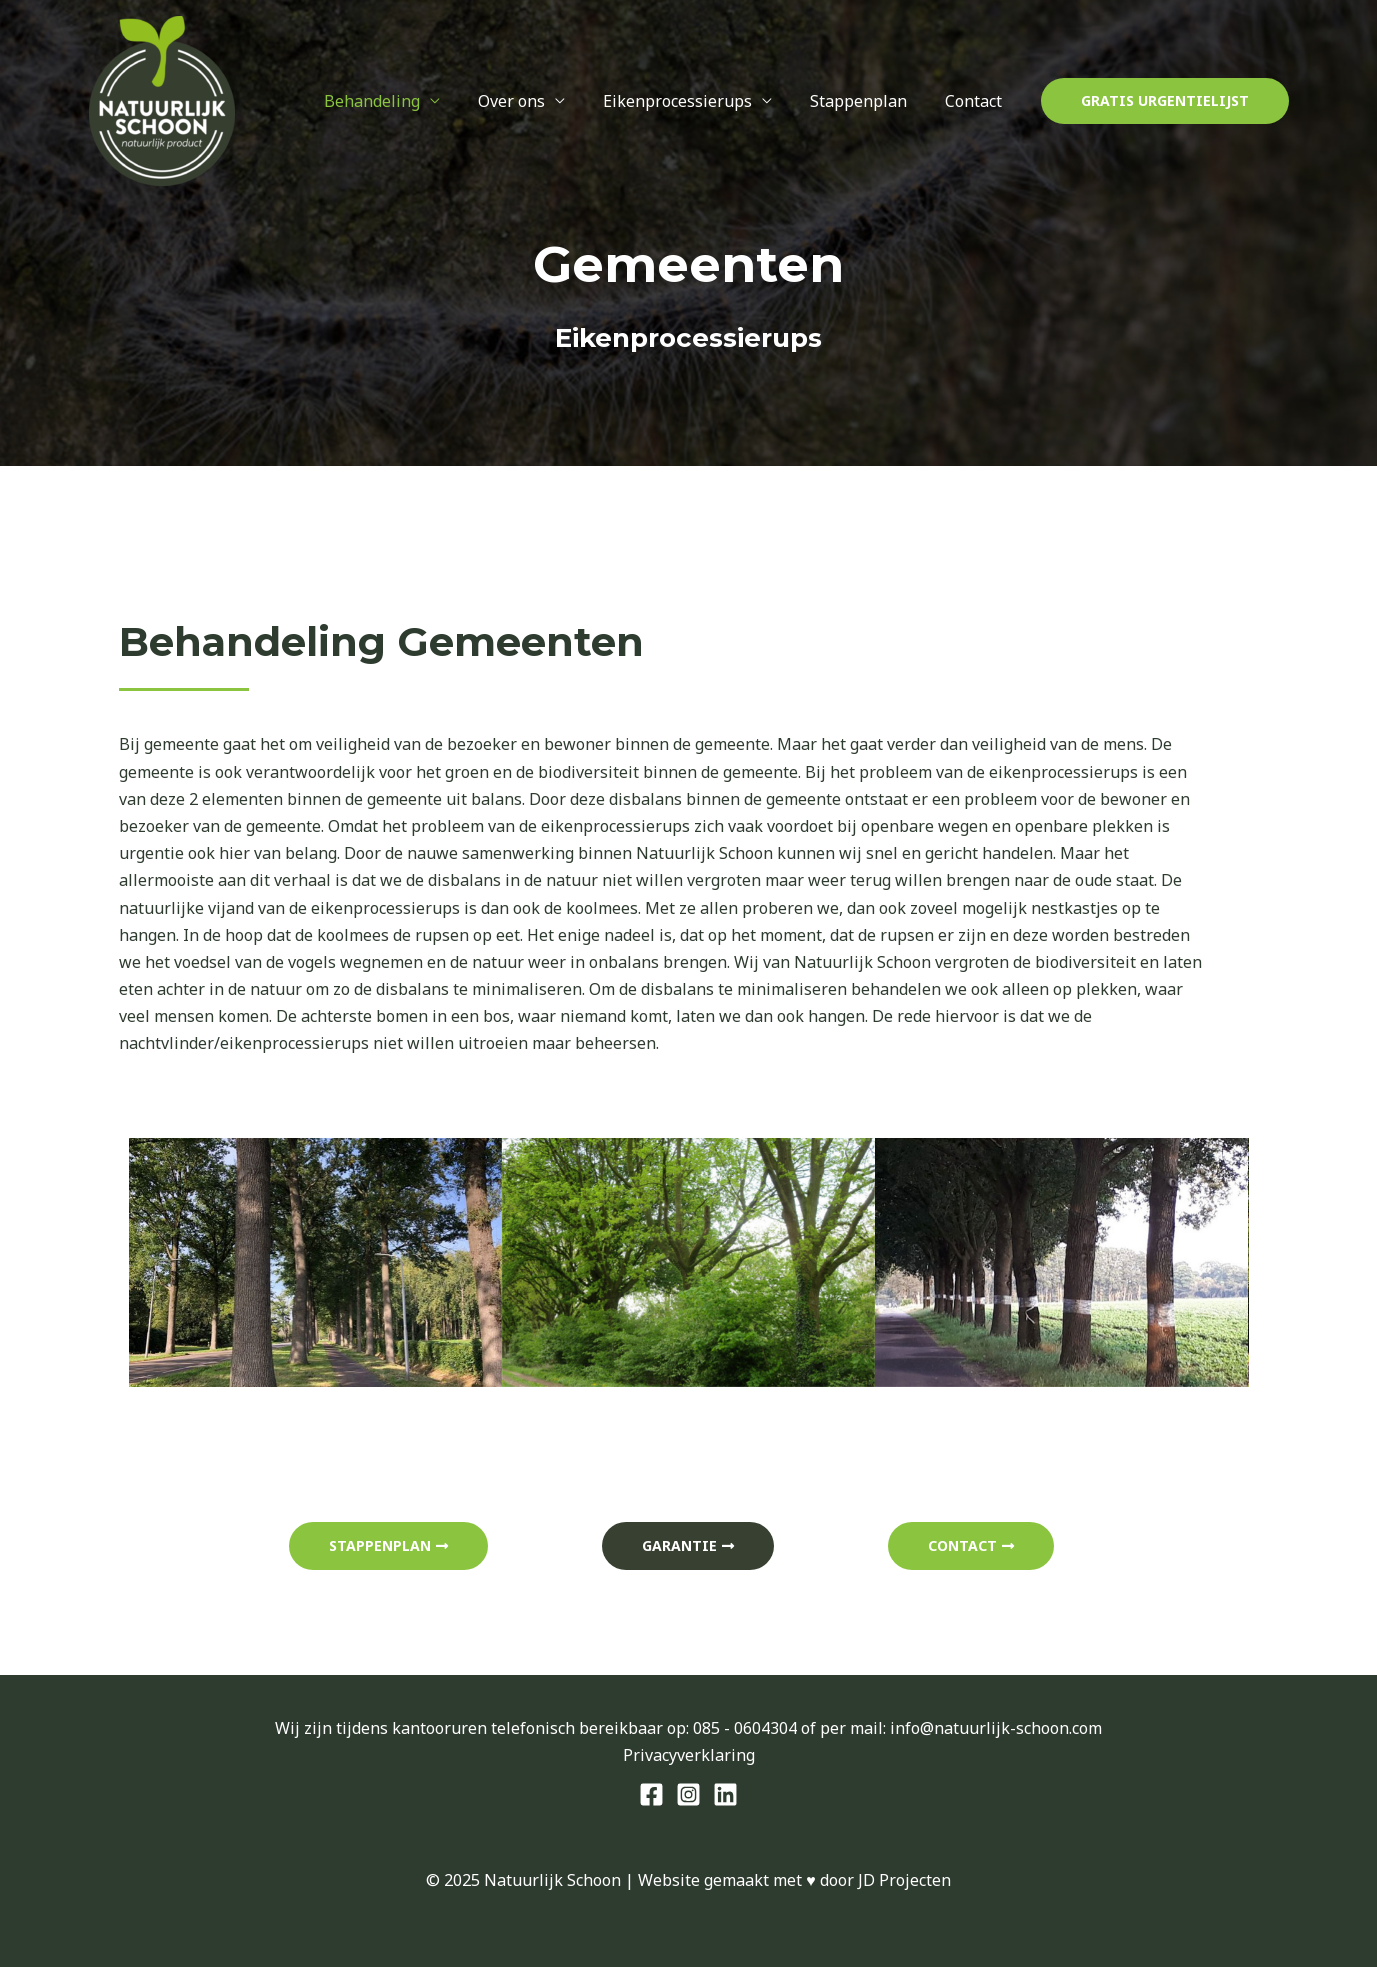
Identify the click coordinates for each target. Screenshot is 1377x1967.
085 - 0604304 (745, 1728)
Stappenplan (867, 101)
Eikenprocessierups (692, 101)
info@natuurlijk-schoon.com (996, 1728)
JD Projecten (904, 1880)
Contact (976, 101)
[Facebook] (651, 1794)
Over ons (532, 101)
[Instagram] (688, 1794)
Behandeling (399, 101)
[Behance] (725, 1794)
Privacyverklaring (689, 1755)
